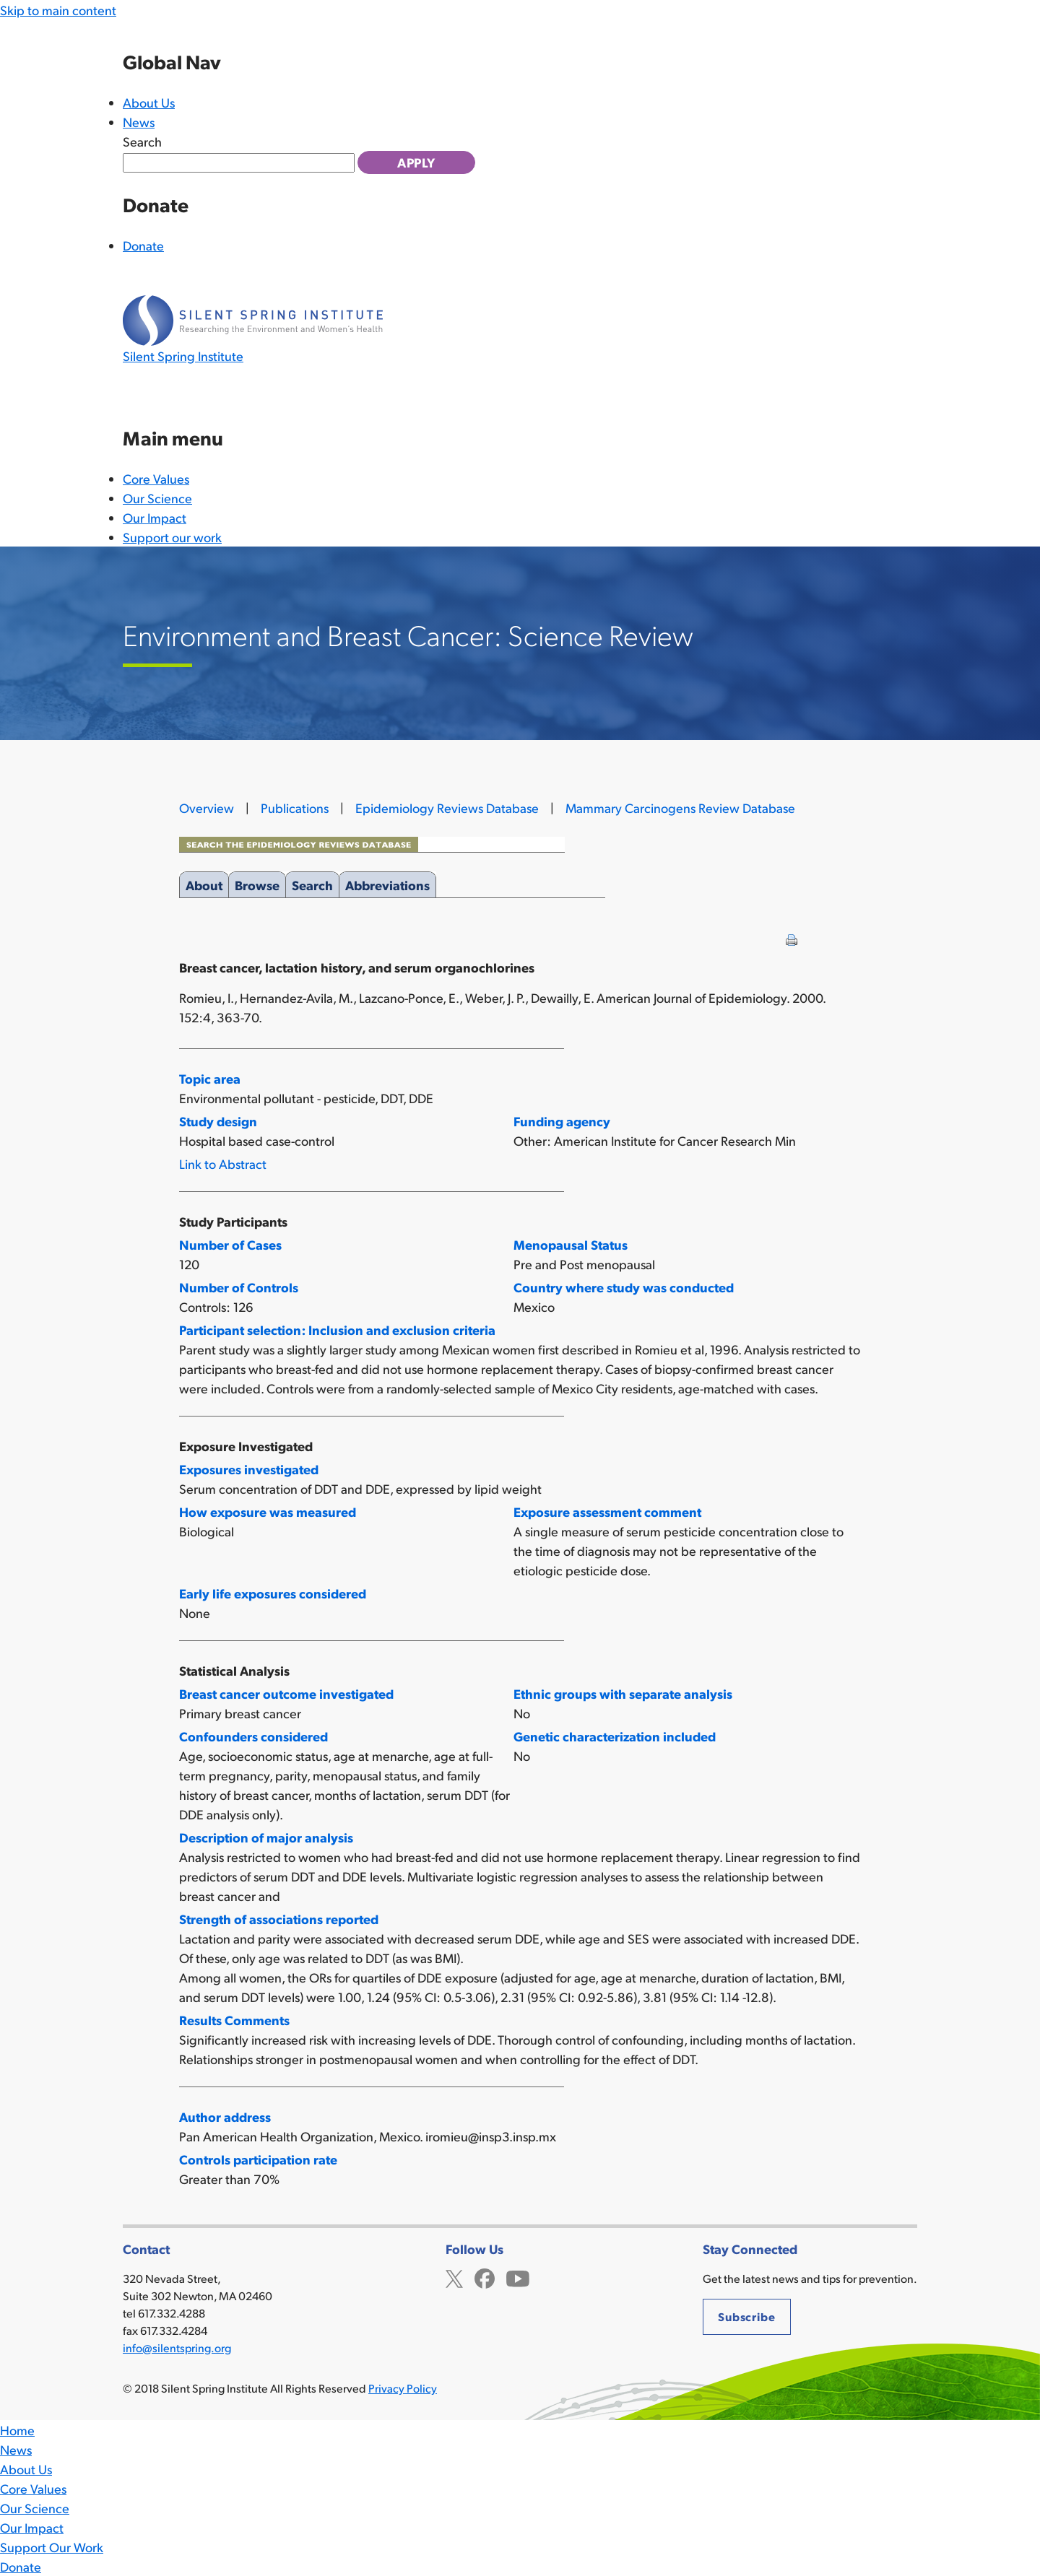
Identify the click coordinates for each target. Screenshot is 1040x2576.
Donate (143, 245)
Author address (225, 2116)
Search (142, 141)
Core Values (156, 478)
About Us (149, 102)
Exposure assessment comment (607, 1511)
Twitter (454, 2276)
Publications (295, 807)
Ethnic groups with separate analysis (623, 1693)
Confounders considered (253, 1736)
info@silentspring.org (177, 2347)
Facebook (484, 2276)
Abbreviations (387, 882)
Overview (206, 807)
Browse (257, 882)
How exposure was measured (267, 1511)
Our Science (157, 497)
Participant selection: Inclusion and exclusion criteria (337, 1329)
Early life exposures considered (272, 1593)
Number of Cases (230, 1244)
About (204, 882)
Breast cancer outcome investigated (286, 1693)
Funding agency (562, 1121)
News (139, 121)
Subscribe (747, 2316)
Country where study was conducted (624, 1287)
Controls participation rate (258, 2159)
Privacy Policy (402, 2388)
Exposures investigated (248, 1469)
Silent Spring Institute (183, 355)
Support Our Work (51, 2546)
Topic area (209, 1078)
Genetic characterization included (615, 1736)
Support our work (172, 536)
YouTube (517, 2276)
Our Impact (154, 517)
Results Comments (234, 2019)
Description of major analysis (266, 1837)
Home (17, 2429)
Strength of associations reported (278, 1918)
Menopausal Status (571, 1244)
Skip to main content (58, 9)
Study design (218, 1121)
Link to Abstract (222, 1163)
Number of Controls (238, 1287)
